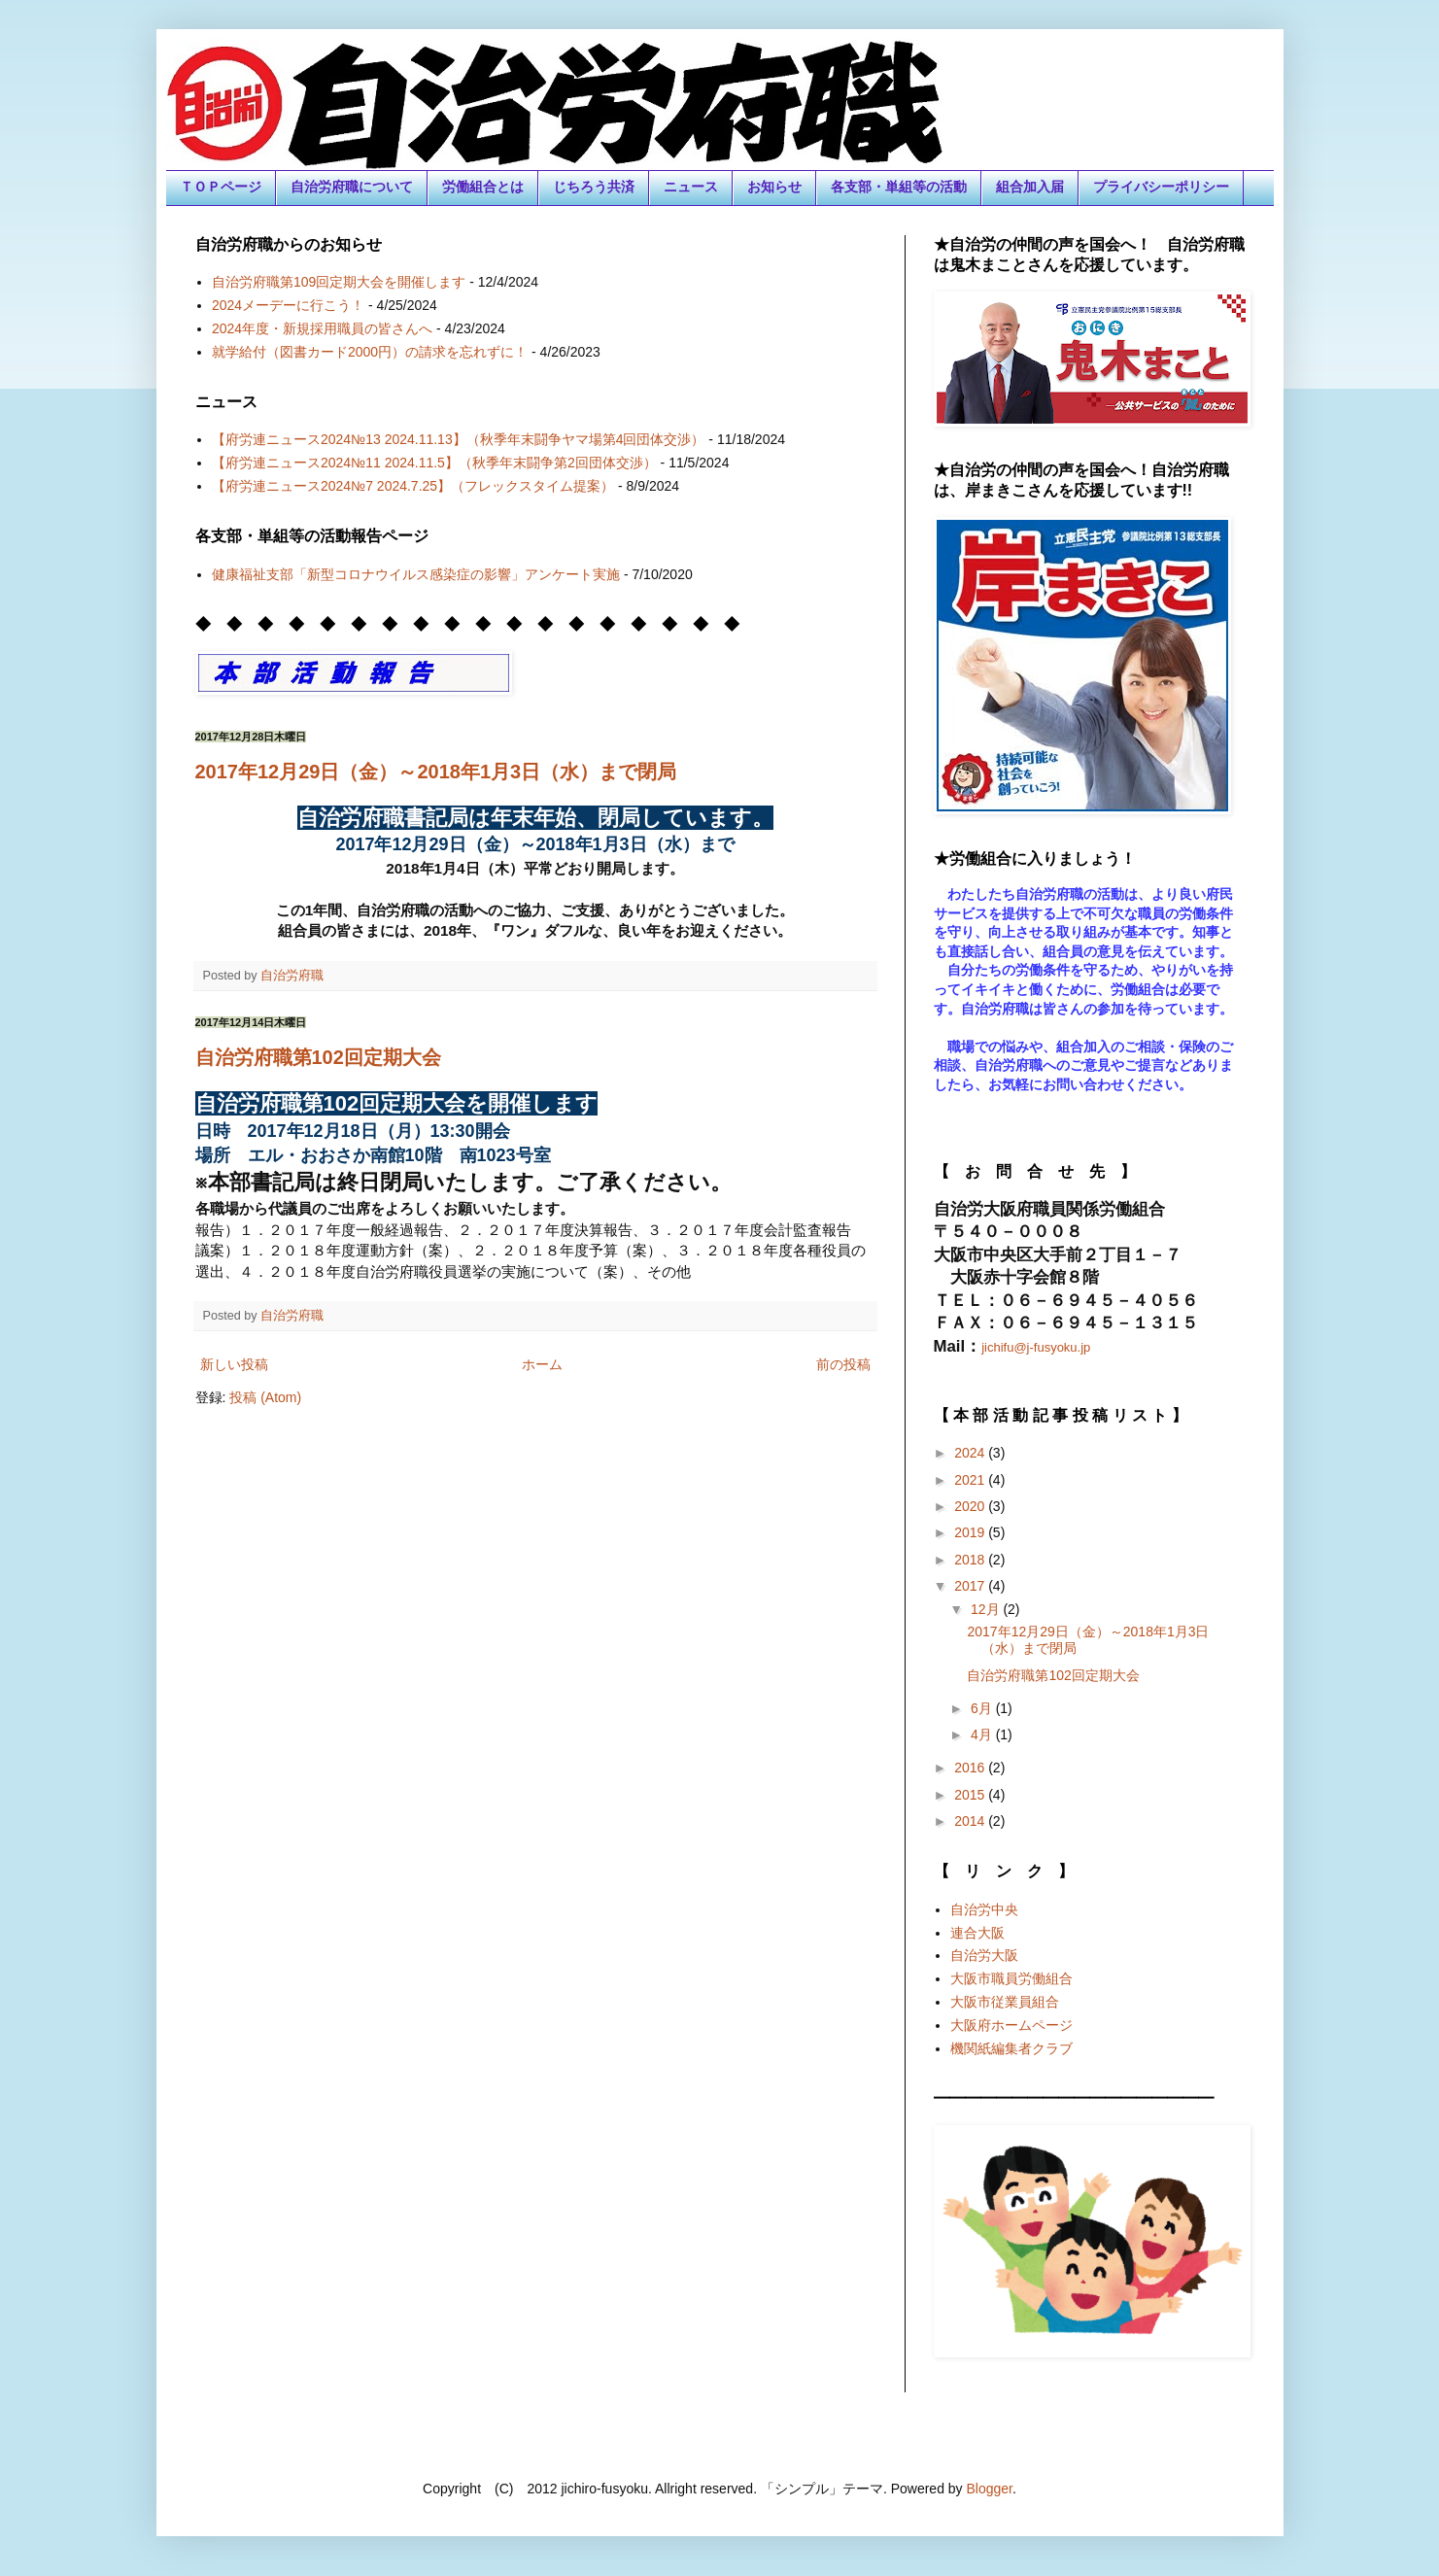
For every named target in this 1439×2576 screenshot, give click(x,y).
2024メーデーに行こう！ (288, 305)
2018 (971, 1559)
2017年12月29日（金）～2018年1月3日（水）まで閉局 (436, 771)
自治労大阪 (984, 1955)
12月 (987, 1609)
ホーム (542, 1364)
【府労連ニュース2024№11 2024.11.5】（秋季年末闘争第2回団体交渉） (434, 462)
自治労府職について (352, 186)
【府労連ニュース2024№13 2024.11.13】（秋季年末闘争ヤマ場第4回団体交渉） (458, 439)
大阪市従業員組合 (1004, 2001)
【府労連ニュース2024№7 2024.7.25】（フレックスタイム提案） (413, 486)
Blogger (989, 2488)
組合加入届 (1030, 186)
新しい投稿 (234, 1364)
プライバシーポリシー (1161, 186)
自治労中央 (984, 1909)
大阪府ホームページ (1011, 2025)
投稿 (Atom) (265, 1397)
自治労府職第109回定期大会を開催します (338, 282)
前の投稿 (843, 1364)
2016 (971, 1767)
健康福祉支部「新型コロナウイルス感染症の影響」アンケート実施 (416, 574)
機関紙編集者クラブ (1011, 2048)
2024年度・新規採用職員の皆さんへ (322, 328)
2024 (971, 1452)
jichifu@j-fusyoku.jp (1035, 1347)
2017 (971, 1586)
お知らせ (774, 186)
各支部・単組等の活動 (899, 186)
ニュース (691, 186)
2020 (971, 1506)
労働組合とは (483, 186)
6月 (983, 1708)
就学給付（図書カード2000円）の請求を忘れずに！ (370, 352)
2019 (971, 1532)
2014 (971, 1821)
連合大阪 (977, 1933)
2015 (971, 1795)
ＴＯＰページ (220, 186)
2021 (971, 1480)
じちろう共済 (593, 186)
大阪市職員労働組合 (1011, 1978)
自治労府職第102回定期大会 (318, 1057)
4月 (983, 1734)
